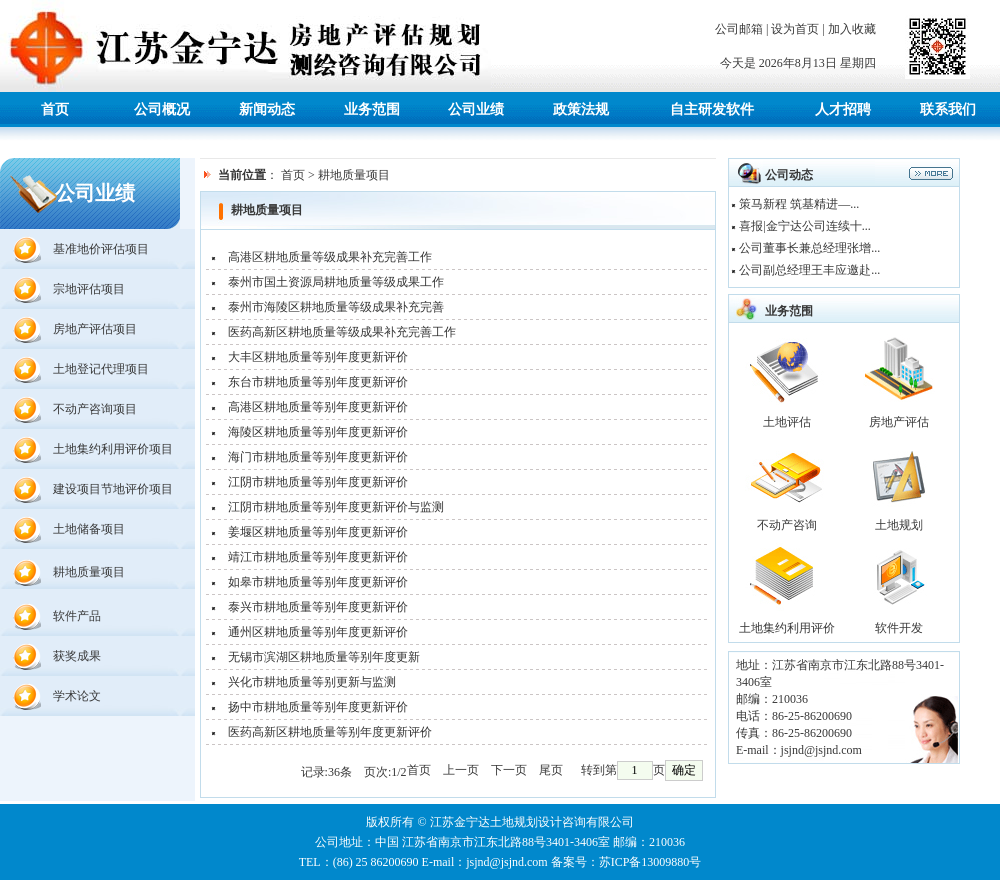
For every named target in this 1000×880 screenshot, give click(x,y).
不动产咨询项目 (95, 409)
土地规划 (899, 525)
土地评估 (787, 422)
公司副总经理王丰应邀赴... (809, 270)
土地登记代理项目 (101, 369)
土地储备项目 (89, 529)
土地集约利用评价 (787, 628)
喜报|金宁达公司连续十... (804, 226)
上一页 (461, 770)
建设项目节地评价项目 (113, 489)
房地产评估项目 (95, 329)
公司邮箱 (739, 29)
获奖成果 (77, 656)
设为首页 (795, 29)
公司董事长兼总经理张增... (809, 248)
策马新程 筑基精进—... (799, 204)
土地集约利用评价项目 (113, 449)
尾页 (551, 770)
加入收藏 (852, 29)
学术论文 (77, 696)
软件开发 (899, 628)
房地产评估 (899, 422)
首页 (293, 175)
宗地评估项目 (89, 289)
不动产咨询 (787, 525)
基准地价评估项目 (101, 249)
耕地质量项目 (89, 572)
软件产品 (77, 616)
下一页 (509, 770)
